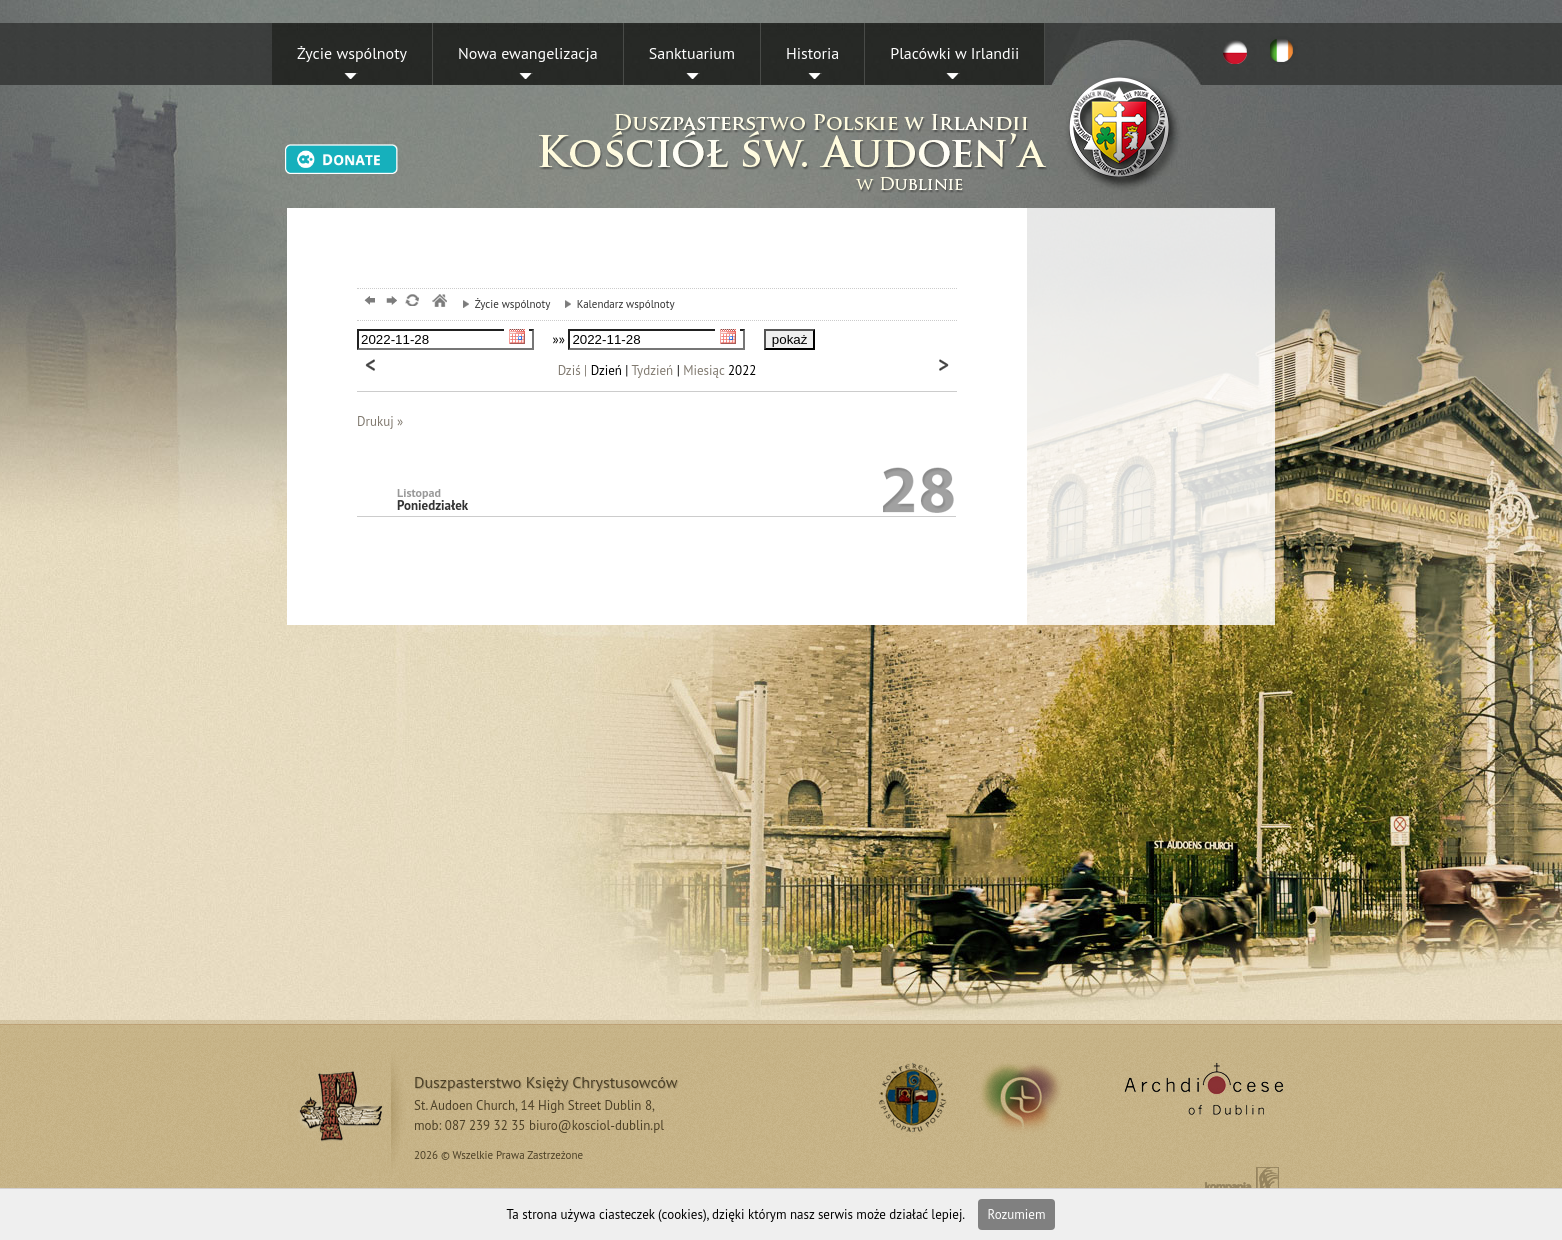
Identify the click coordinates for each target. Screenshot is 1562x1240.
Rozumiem (1017, 1214)
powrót (367, 302)
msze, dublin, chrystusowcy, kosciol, (438, 302)
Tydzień (653, 370)
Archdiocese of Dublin (1200, 1097)
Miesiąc (703, 370)
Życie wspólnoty (352, 53)
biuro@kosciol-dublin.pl (596, 1125)
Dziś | (573, 370)
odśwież (411, 302)
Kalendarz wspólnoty (614, 304)
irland (1034, 1097)
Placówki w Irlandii (954, 53)
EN (1285, 51)
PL (1235, 51)
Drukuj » (380, 421)
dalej (389, 302)
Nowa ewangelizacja (528, 53)
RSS (909, 1097)
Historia (812, 53)
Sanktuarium (692, 53)
